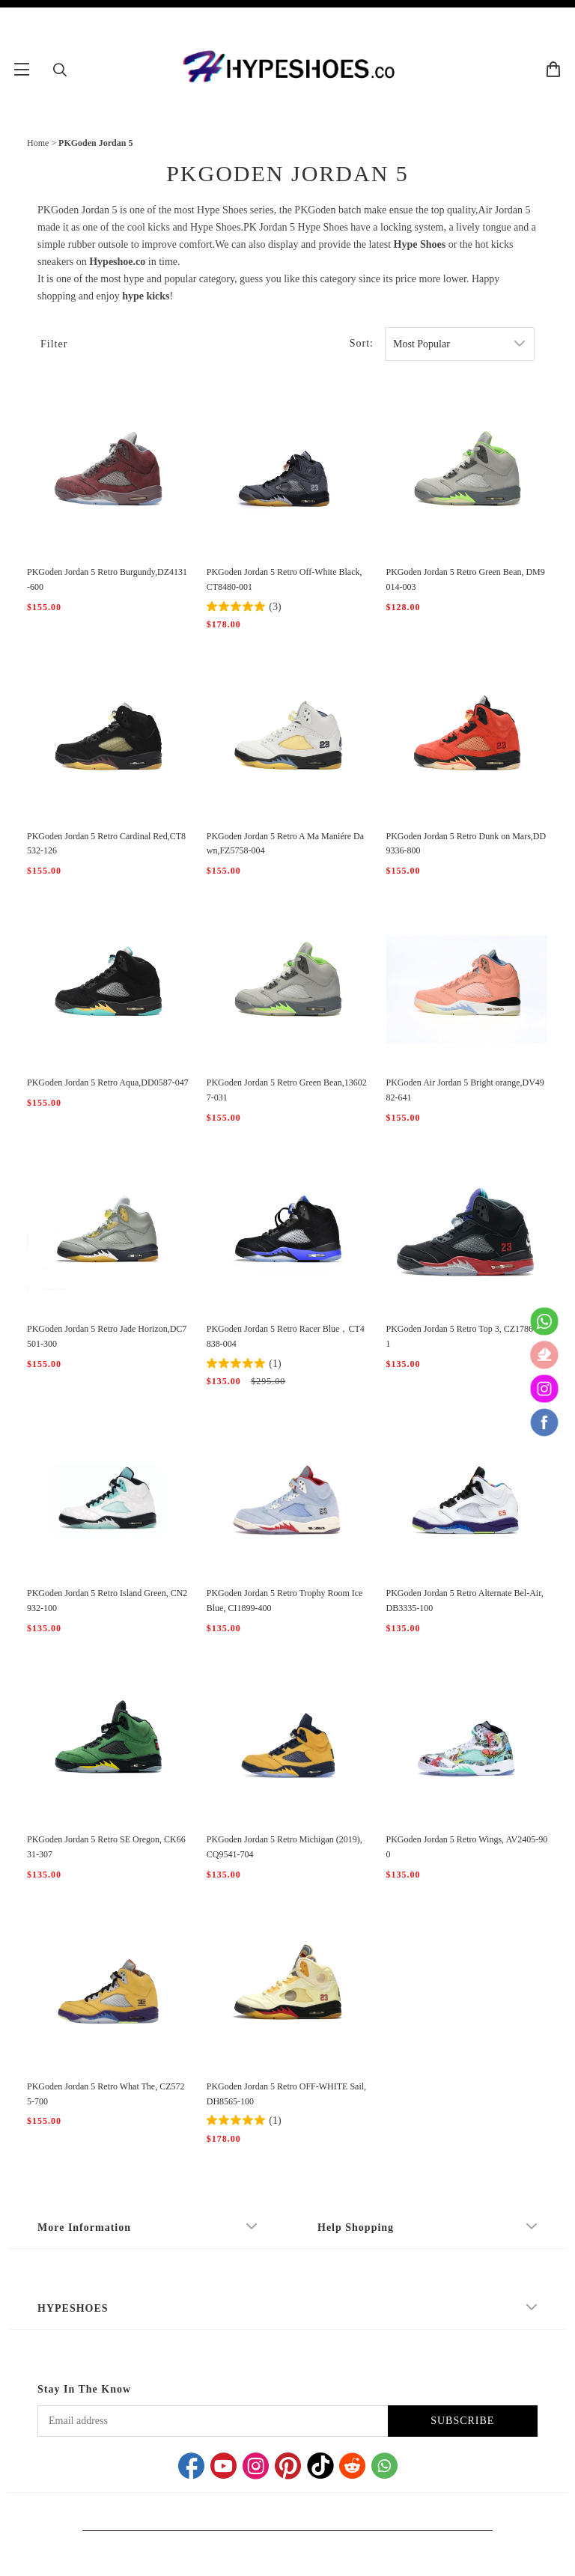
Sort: (362, 343)
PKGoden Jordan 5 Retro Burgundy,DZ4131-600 (107, 579)
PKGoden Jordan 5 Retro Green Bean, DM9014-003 (465, 579)
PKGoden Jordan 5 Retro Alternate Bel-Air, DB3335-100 (465, 1600)
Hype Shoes (420, 244)
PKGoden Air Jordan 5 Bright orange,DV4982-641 (465, 1090)
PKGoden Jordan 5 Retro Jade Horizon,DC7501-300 (106, 1336)
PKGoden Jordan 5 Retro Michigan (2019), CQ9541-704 (284, 1847)
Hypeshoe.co (117, 261)
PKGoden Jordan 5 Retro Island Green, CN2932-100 (107, 1600)
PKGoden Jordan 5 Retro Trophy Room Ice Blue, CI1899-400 (285, 1600)
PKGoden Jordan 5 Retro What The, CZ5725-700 (106, 2094)
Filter (53, 344)
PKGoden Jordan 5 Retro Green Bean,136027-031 (287, 1090)
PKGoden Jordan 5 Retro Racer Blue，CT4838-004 (286, 1336)
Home (38, 143)
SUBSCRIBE (462, 2420)
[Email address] (212, 2421)
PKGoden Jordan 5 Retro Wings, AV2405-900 (467, 1847)
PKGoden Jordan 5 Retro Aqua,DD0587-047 (108, 1082)
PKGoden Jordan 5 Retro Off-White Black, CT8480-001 (284, 579)
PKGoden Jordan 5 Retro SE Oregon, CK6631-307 (106, 1847)
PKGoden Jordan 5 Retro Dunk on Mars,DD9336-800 (466, 843)
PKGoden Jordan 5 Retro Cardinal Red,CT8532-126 (106, 843)
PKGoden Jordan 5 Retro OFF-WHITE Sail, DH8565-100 (286, 2094)
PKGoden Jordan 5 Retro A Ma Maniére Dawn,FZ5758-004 (285, 843)
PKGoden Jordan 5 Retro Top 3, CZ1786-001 (466, 1336)
